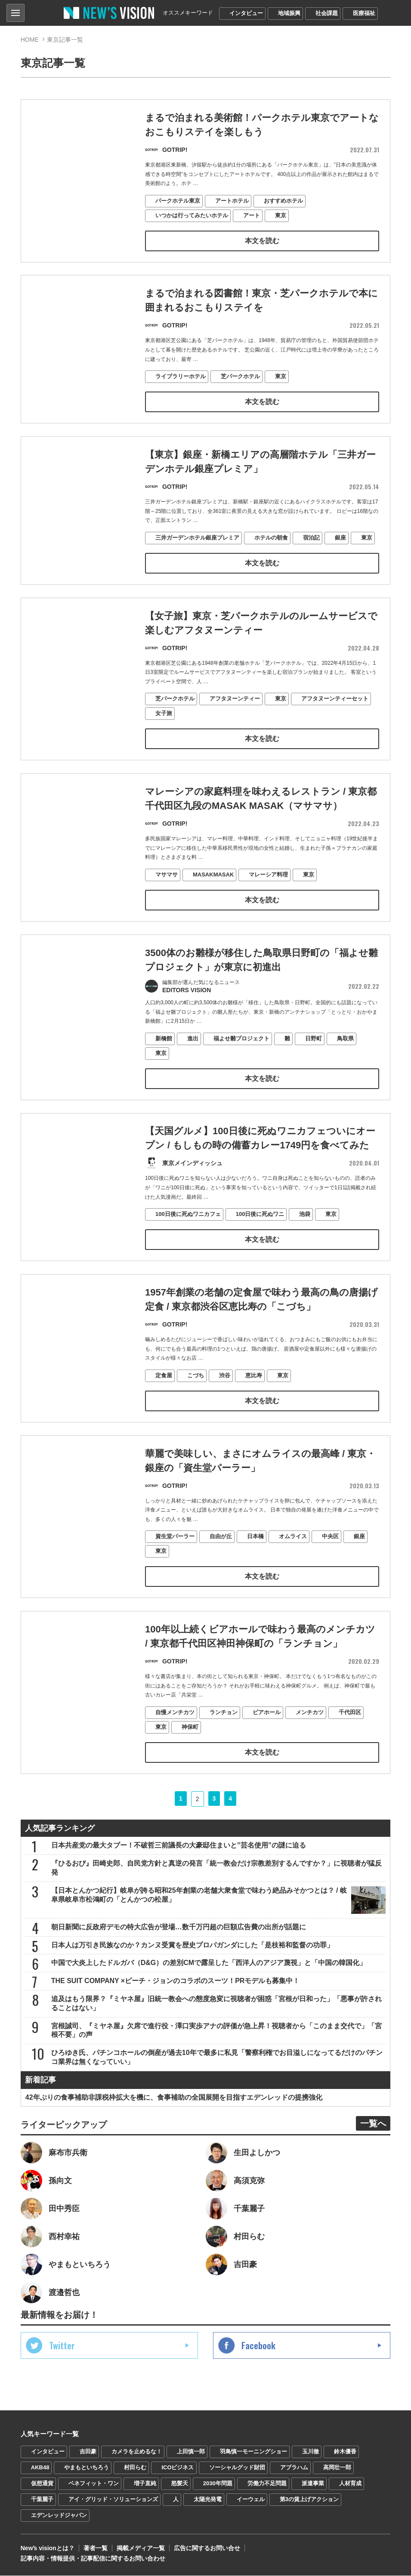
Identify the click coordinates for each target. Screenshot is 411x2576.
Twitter (62, 2345)
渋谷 (224, 1392)
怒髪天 (179, 2483)
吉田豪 (88, 2452)
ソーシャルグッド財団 (237, 2468)
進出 (192, 1055)
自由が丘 (221, 1553)
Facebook (258, 2345)
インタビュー (246, 13)
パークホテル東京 (177, 200)
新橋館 (163, 1055)
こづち (195, 1392)
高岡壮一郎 (337, 2468)
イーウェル (251, 2499)
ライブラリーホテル (180, 376)
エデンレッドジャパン (59, 2515)
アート (251, 215)
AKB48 (40, 2468)
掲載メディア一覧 (141, 2548)
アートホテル (232, 200)
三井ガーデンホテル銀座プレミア (197, 554)
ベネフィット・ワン (93, 2483)
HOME (30, 39)
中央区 (330, 1553)
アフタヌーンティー (235, 715)
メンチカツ (310, 1729)
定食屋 (163, 1392)
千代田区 (350, 1729)
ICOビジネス (177, 2468)
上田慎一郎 (191, 2452)
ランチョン (224, 1729)
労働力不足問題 (267, 2483)
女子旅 (163, 730)
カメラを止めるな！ (136, 2452)
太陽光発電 (208, 2499)
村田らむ (135, 2468)
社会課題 (326, 13)
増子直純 (145, 2483)
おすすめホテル (283, 200)
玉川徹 (310, 2452)
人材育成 (350, 2483)
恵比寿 (253, 1392)
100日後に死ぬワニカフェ (188, 1231)
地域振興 (289, 13)
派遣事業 (313, 2483)
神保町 (190, 1743)
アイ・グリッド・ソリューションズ (113, 2499)
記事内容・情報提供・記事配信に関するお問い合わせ (93, 2558)
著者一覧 (95, 2548)
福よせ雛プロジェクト (241, 1055)
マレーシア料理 (268, 891)
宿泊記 (311, 554)
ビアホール (267, 1729)
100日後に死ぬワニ (260, 1231)
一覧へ (373, 2124)
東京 (280, 215)
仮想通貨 (42, 2483)
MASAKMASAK (213, 891)
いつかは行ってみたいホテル (191, 215)
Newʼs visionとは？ (47, 2548)
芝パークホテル (240, 376)
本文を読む (262, 240)
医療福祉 (364, 13)
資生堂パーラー (175, 1553)
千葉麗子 (42, 2499)
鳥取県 (345, 1055)
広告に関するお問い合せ (207, 2548)
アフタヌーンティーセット (334, 715)
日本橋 (255, 1553)
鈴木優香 (345, 2452)
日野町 (313, 1055)
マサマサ (166, 891)
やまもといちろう (86, 2468)
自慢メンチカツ (175, 1729)
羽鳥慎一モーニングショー (253, 2452)
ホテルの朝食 (271, 554)
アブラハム (294, 2468)
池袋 (304, 1231)
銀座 (340, 554)
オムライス (293, 1553)
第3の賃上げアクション (309, 2499)
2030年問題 (217, 2483)
